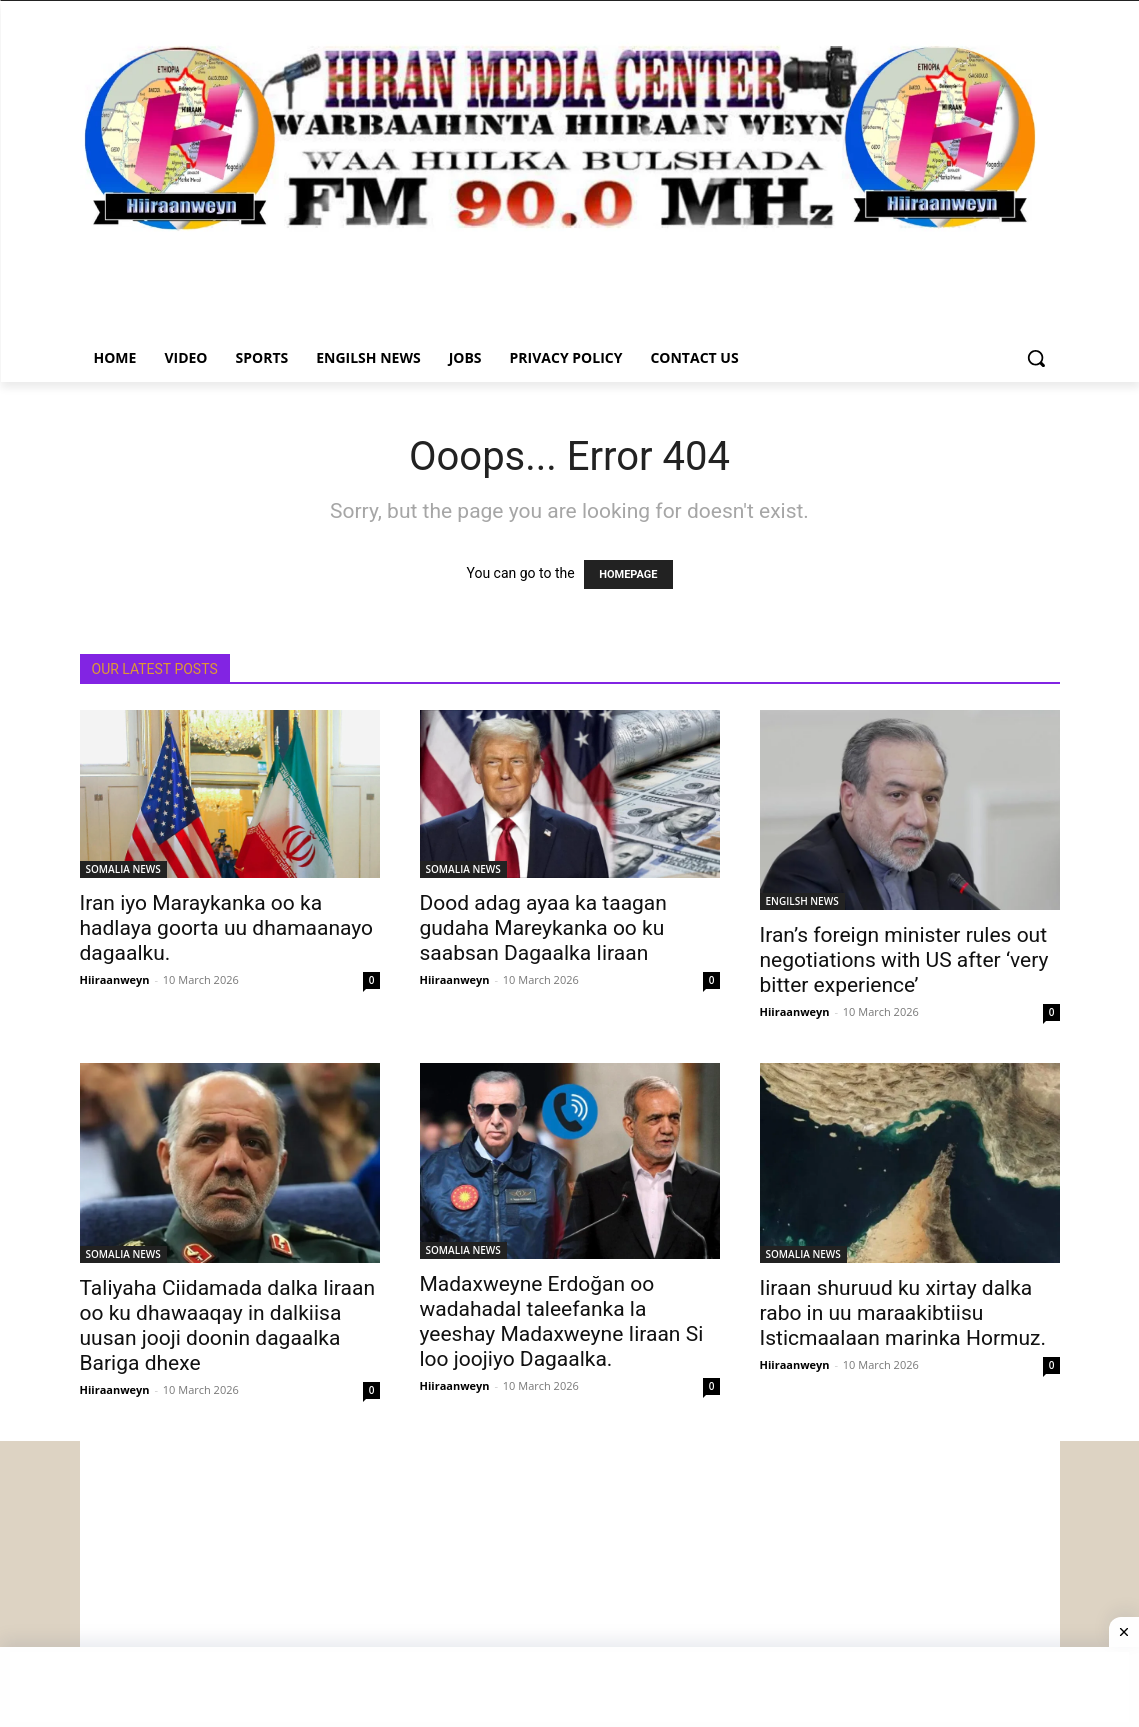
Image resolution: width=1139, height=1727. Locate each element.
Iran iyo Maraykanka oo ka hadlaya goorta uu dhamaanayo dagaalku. (227, 928)
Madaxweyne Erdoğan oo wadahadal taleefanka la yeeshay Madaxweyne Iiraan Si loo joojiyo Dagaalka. (562, 1321)
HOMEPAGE (628, 574)
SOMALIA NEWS (123, 869)
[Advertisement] (570, 1581)
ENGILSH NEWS (802, 901)
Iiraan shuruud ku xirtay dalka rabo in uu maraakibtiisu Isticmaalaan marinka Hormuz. (903, 1313)
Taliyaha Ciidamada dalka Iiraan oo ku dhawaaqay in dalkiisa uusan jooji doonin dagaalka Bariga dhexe (228, 1325)
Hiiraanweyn (115, 979)
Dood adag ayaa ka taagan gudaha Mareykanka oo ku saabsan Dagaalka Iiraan (543, 928)
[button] (1036, 358)
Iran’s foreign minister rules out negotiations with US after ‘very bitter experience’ (904, 960)
